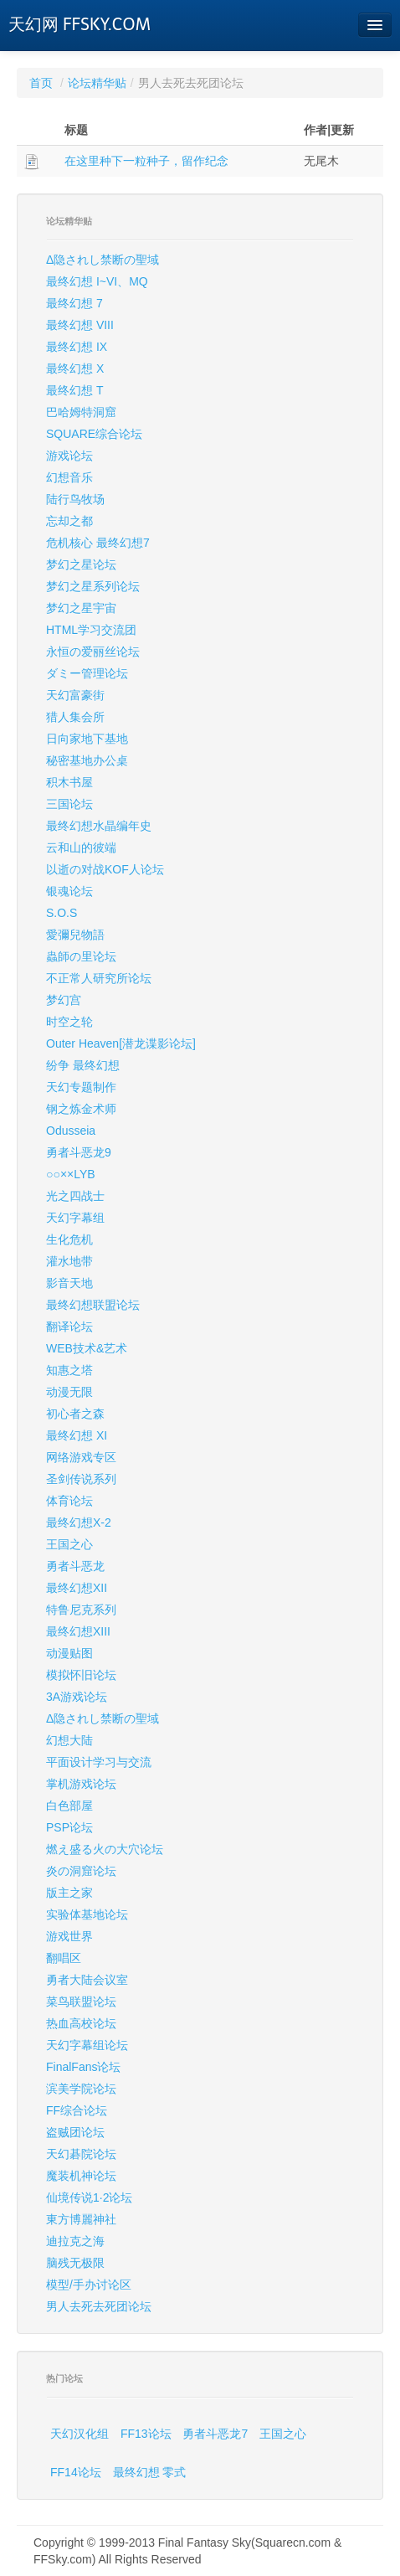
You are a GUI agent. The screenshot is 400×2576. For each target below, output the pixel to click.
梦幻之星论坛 (81, 564)
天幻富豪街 (75, 695)
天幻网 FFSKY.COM (79, 24)
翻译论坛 (69, 1326)
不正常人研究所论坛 (98, 978)
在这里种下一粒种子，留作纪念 (146, 160)
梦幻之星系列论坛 (93, 586)
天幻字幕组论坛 (87, 2045)
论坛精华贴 (97, 83)
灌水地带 (69, 1261)
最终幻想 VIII (80, 325)
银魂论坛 (69, 891)
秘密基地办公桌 (87, 760)
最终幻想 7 (74, 303)
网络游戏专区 (81, 1457)
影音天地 (69, 1283)
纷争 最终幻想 (83, 1065)
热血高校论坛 (81, 2023)
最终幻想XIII (78, 1631)
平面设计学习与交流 (98, 1762)
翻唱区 (63, 1958)
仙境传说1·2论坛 (89, 2197)
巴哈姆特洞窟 (81, 412)
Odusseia (70, 1130)
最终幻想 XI (76, 1435)
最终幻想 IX (76, 346)
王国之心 (69, 1544)
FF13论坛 (146, 2433)
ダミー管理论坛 (87, 673)
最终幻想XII (76, 1588)
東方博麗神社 (81, 2219)
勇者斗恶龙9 (78, 1152)
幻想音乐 (69, 477)
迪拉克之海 (75, 2241)
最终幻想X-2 (78, 1522)
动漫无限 (69, 1392)
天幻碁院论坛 (81, 2154)
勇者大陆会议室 (87, 1979)
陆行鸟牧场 (75, 499)
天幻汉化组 (79, 2433)
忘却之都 (69, 521)
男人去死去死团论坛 (98, 2306)
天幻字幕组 (75, 1217)
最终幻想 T (74, 390)
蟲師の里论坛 (81, 956)
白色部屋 (69, 1805)
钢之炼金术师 (81, 1108)
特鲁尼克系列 (81, 1609)
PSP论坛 (69, 1827)
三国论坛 (69, 804)
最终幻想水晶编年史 (98, 825)
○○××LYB (70, 1174)
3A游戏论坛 (76, 1696)
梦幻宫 (63, 1000)
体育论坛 (69, 1500)
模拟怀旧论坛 (81, 1675)
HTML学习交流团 (91, 629)
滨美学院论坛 (81, 2088)
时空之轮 (69, 1021)
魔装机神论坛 (81, 2175)
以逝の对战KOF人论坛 (105, 869)
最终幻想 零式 (150, 2472)
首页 (41, 83)
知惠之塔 (69, 1370)
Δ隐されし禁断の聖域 (102, 259)
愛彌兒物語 (75, 934)
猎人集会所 (75, 717)
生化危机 (69, 1239)
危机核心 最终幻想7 (98, 542)
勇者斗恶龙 (75, 1566)
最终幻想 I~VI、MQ (97, 281)
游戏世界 (69, 1936)
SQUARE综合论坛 (94, 433)
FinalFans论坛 (83, 2067)
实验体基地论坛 (87, 1914)
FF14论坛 (75, 2472)
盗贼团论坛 (75, 2132)
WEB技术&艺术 (86, 1348)
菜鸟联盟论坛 (81, 2001)
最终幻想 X (75, 368)
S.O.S (61, 913)
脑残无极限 (75, 2262)
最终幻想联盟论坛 (93, 1304)
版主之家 (69, 1892)
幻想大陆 (69, 1740)
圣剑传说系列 (81, 1479)
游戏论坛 (69, 455)
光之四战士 (75, 1196)
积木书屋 (69, 782)
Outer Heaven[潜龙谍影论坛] (121, 1043)
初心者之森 (75, 1413)
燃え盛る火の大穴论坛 (104, 1849)
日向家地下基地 (87, 738)
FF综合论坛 (76, 2110)
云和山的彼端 (81, 847)
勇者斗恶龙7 (215, 2433)
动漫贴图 (69, 1653)
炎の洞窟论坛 (81, 1871)
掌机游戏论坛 (81, 1783)
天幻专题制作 (81, 1087)
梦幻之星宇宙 (81, 608)
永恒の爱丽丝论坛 (93, 651)
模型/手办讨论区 (88, 2284)
